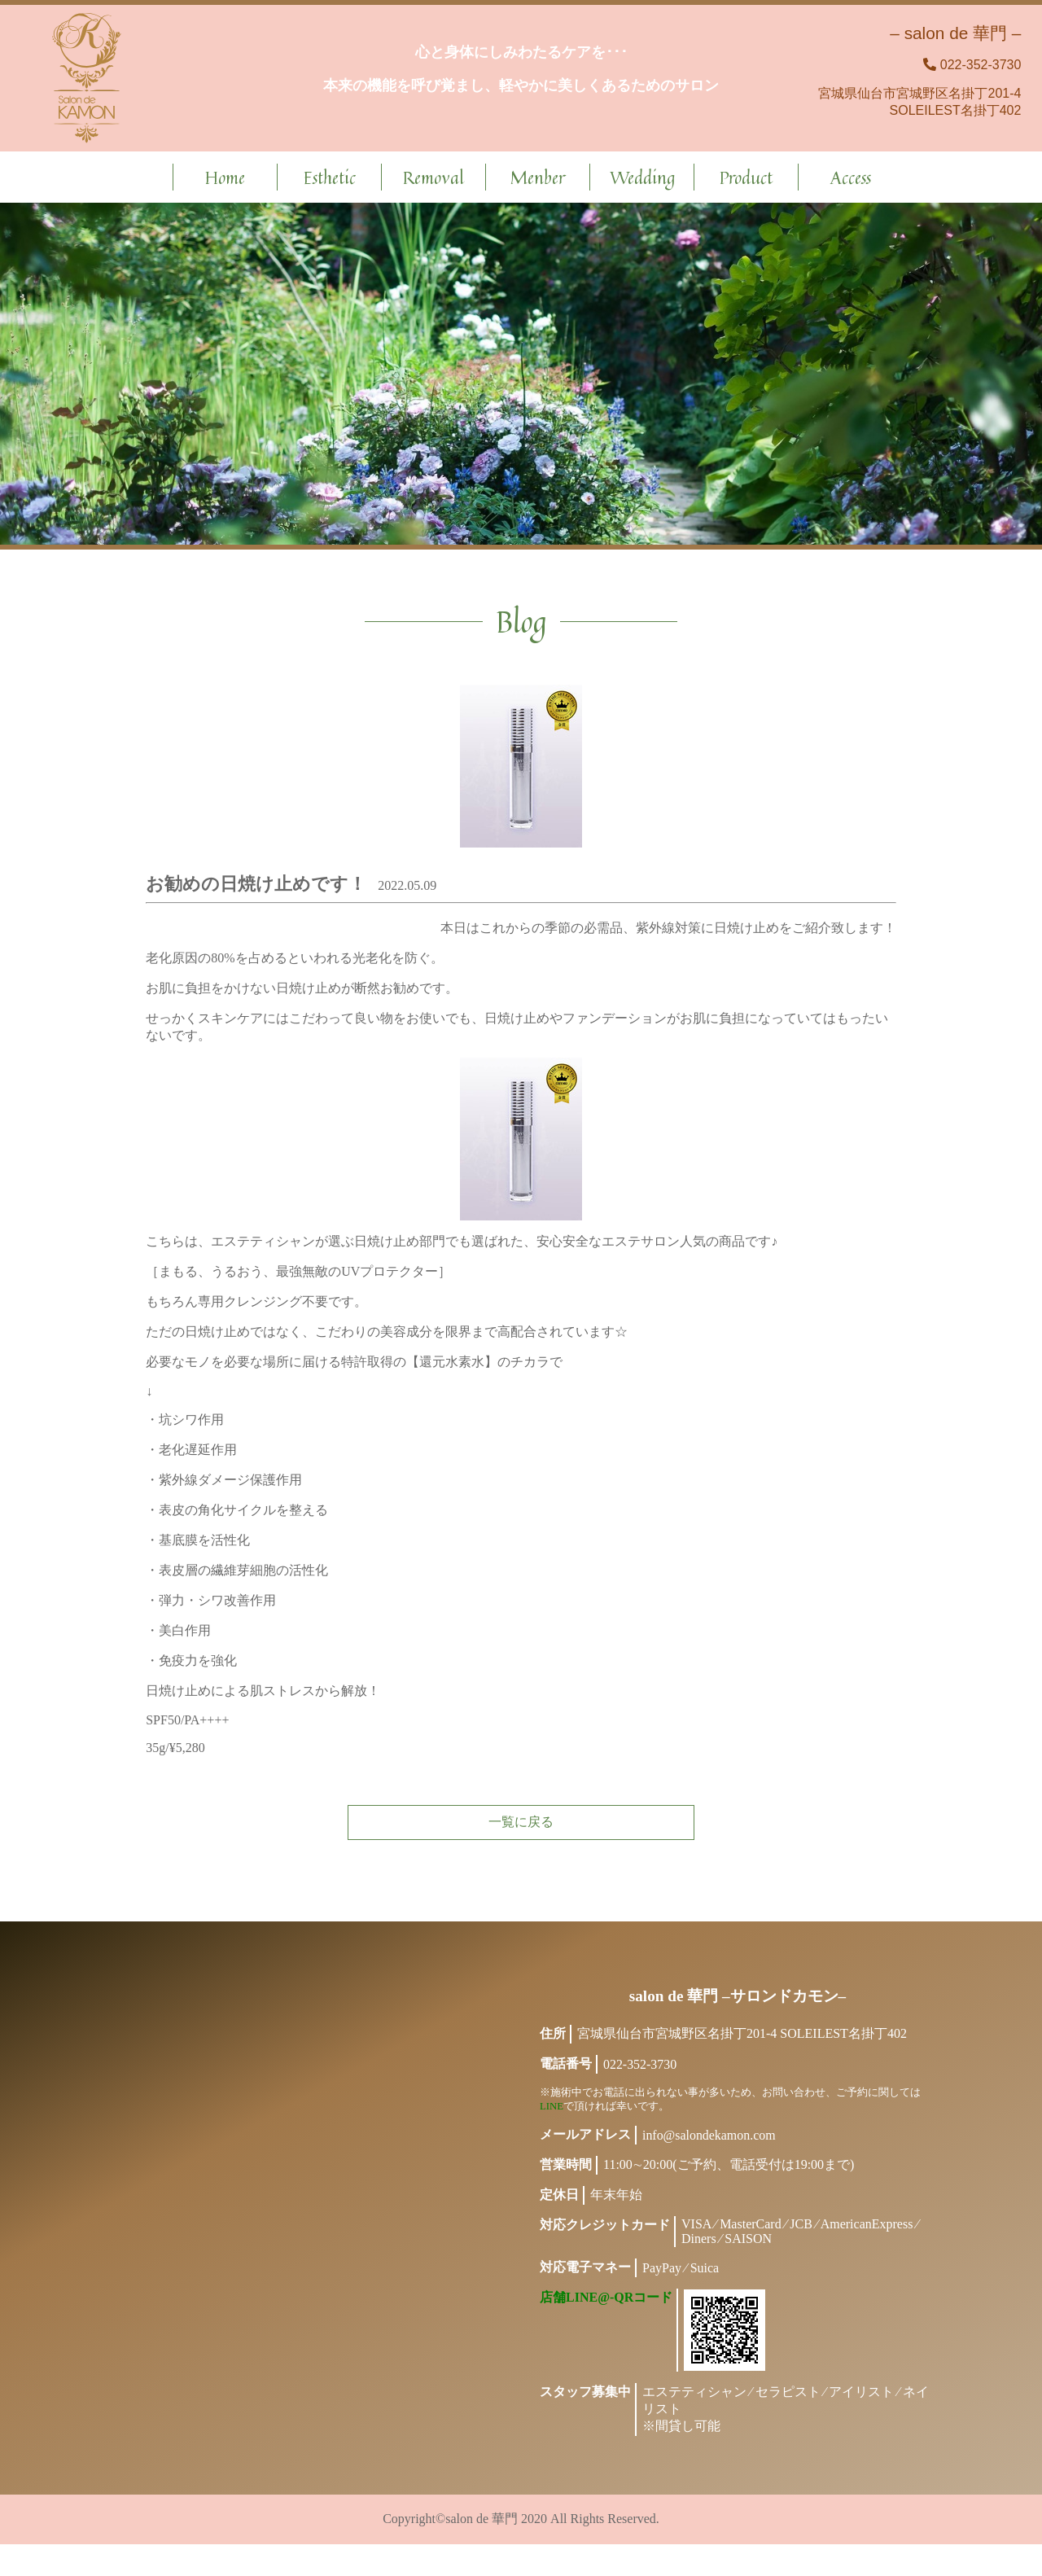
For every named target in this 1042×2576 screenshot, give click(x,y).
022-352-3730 (981, 65)
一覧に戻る (521, 1837)
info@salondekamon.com (709, 2167)
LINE (551, 2138)
